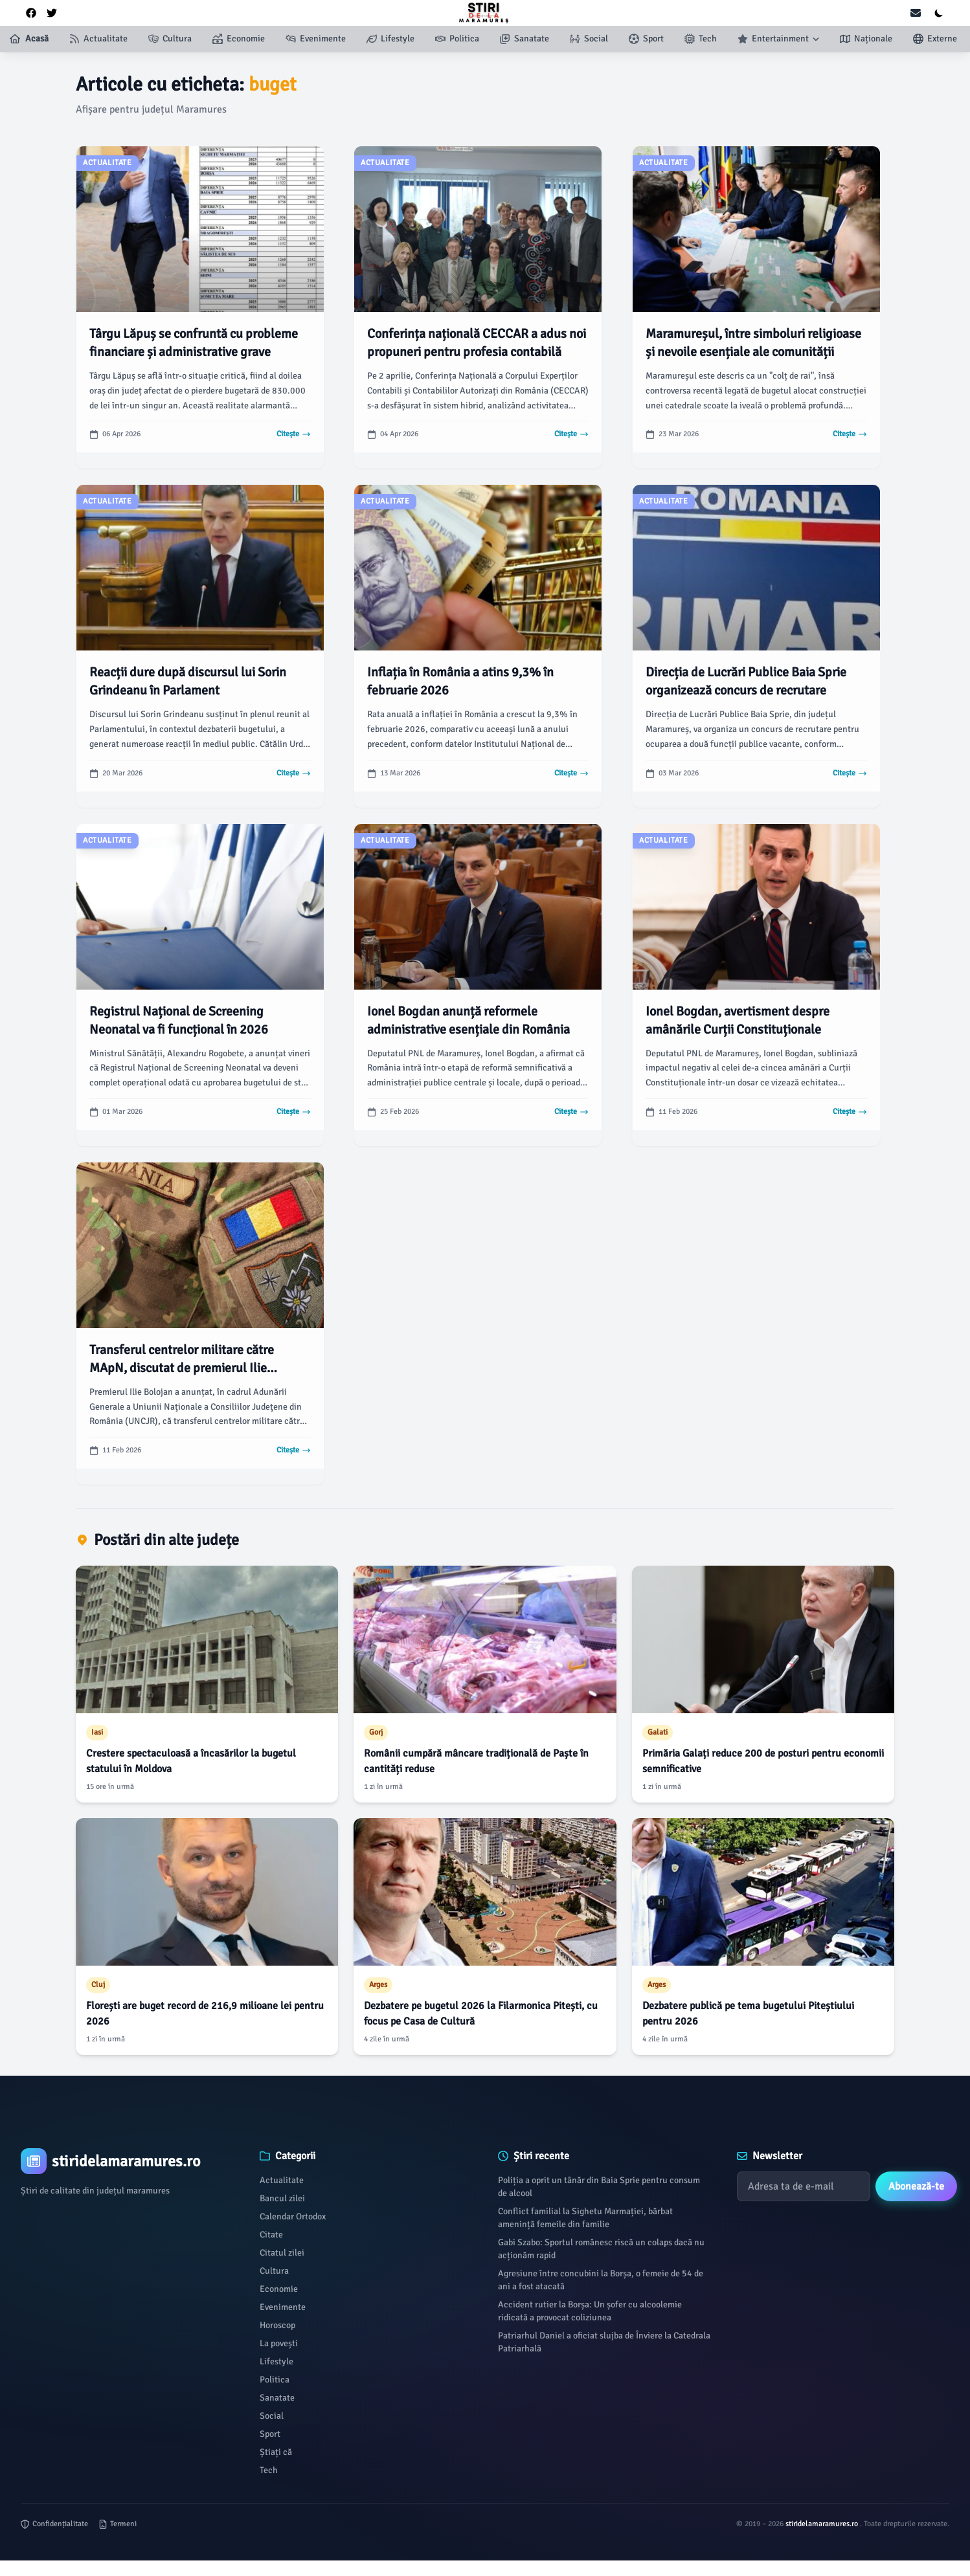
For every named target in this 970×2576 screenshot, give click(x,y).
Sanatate (277, 2397)
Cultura (274, 2270)
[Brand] (127, 2161)
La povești (279, 2343)
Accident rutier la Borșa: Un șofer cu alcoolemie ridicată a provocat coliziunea (590, 2311)
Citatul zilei (282, 2252)
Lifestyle (276, 2361)
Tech (269, 2470)
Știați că (276, 2452)
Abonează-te (916, 2186)
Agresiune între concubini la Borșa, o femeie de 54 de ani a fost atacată (600, 2280)
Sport (270, 2433)
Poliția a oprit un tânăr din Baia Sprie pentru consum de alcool (599, 2187)
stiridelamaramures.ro (822, 2524)
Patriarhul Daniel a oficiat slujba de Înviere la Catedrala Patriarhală (604, 2342)
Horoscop (277, 2325)
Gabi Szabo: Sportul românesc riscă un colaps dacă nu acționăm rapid (601, 2249)
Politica (274, 2379)
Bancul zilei (282, 2198)
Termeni (117, 2524)
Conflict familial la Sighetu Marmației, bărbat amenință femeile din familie (585, 2218)
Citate (271, 2234)
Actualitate (282, 2180)
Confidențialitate (54, 2524)
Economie (279, 2288)
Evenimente (283, 2307)
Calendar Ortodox (293, 2216)
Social (272, 2415)
